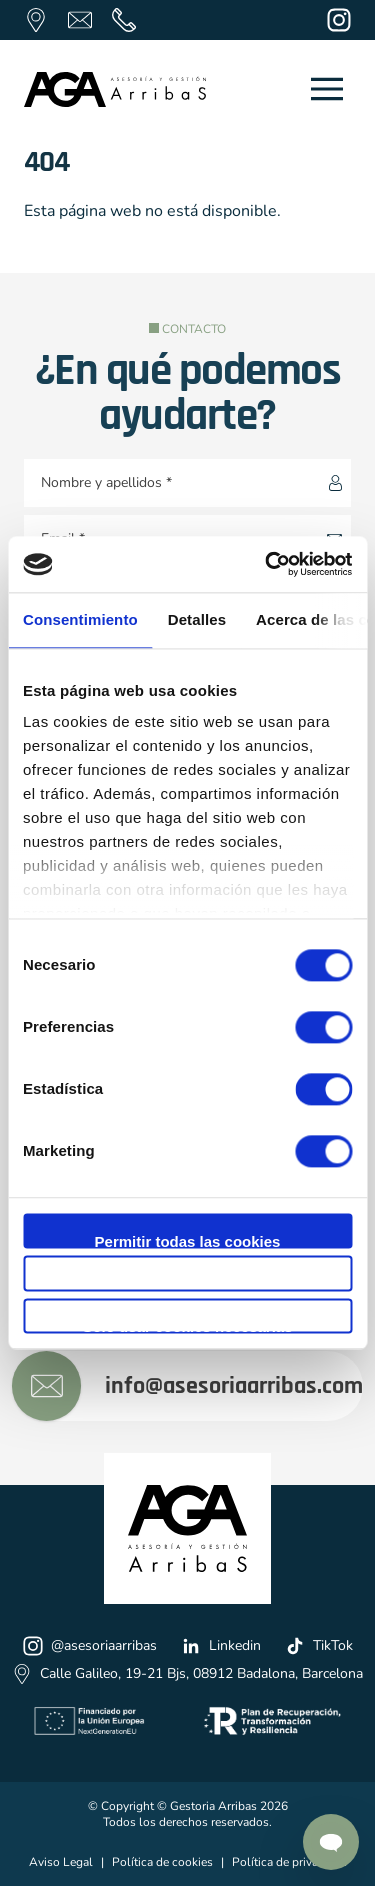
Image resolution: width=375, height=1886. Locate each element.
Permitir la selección (188, 1283)
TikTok (319, 1646)
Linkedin (221, 1646)
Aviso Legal (61, 1862)
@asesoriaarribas (90, 1646)
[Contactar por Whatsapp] (331, 1842)
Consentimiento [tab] (80, 619)
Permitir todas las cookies (188, 1240)
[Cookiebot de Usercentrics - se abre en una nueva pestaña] (267, 564)
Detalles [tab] (197, 619)
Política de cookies (162, 1862)
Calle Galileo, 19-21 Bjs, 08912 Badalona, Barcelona (187, 1674)
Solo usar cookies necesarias (187, 1325)
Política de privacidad (289, 1862)
